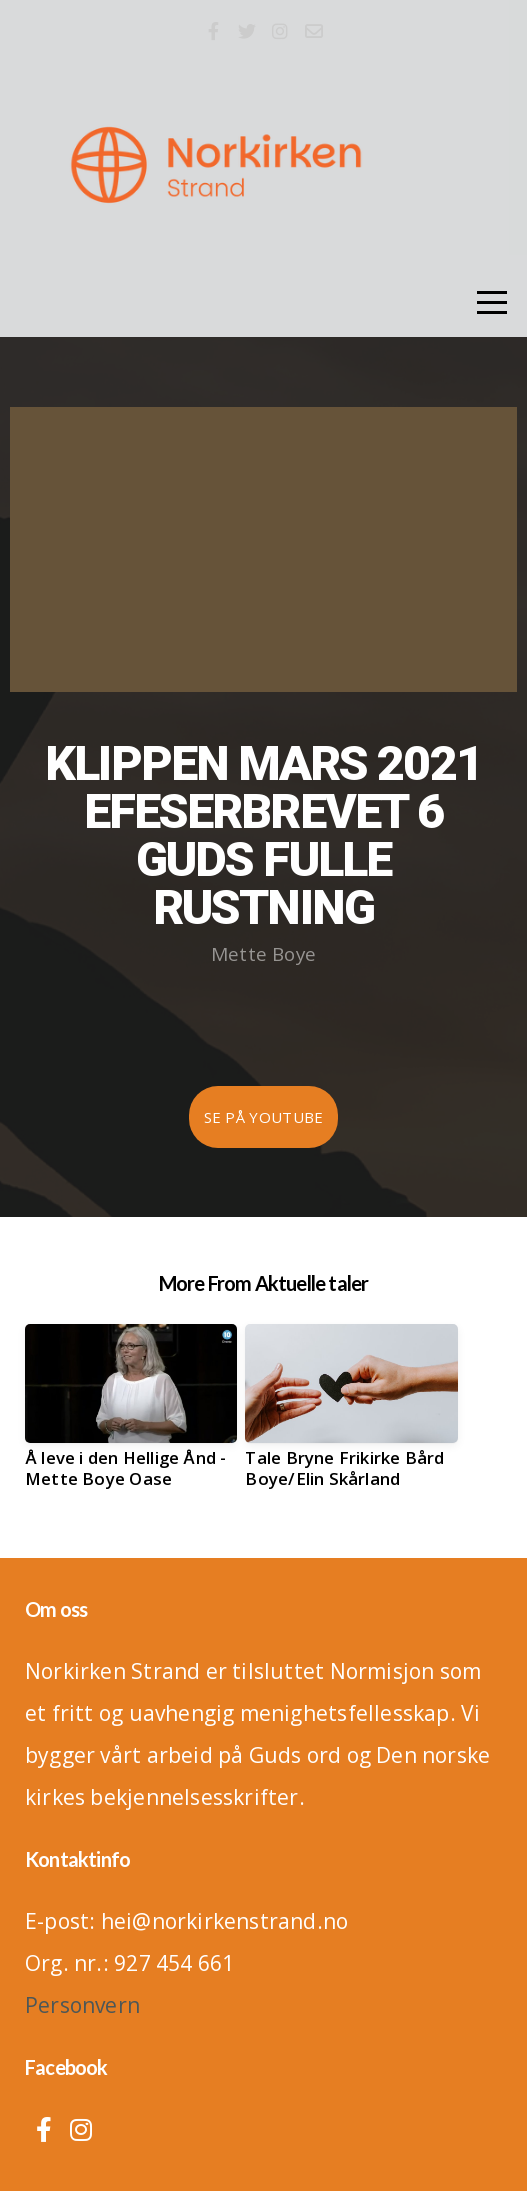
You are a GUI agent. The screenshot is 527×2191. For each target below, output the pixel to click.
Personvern (82, 2005)
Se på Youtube (264, 1117)
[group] (131, 1414)
